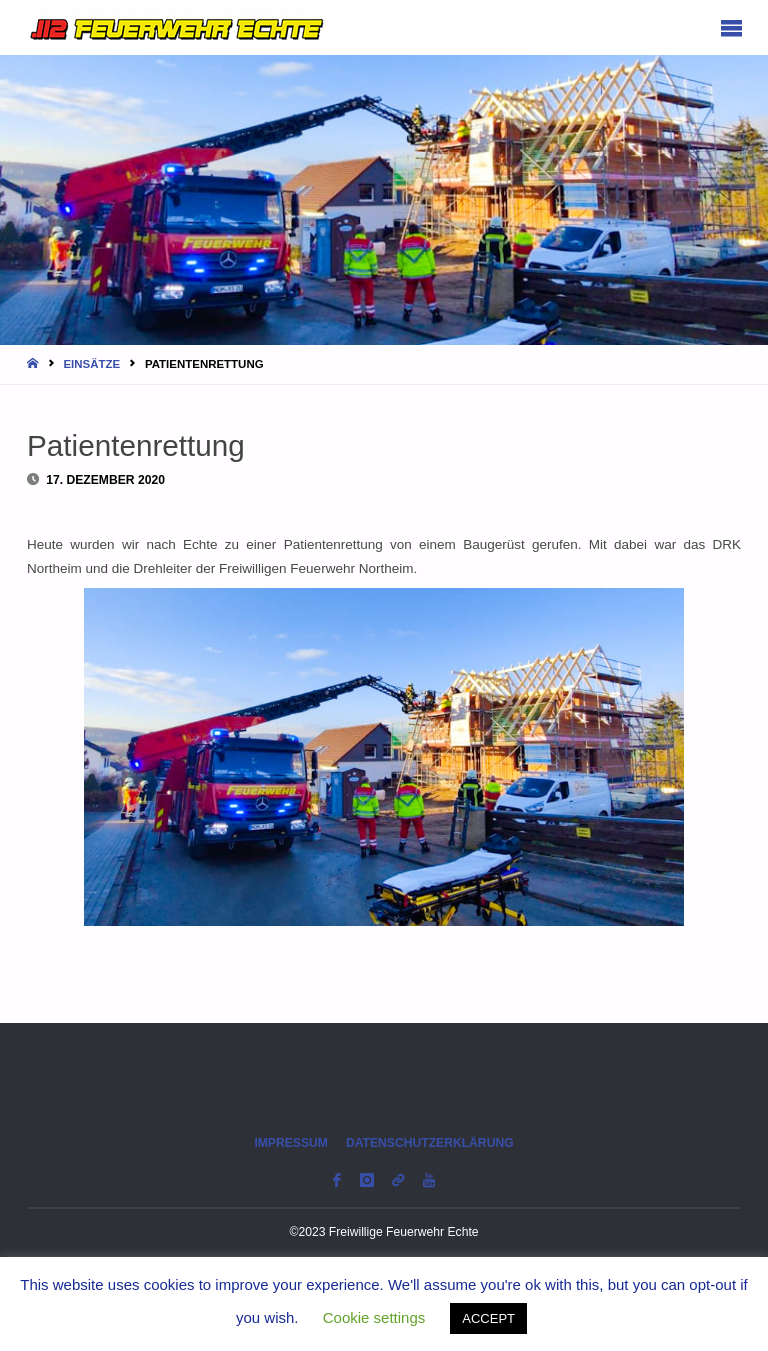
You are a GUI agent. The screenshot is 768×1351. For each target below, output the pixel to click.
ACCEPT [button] (488, 1318)
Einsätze (91, 364)
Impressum (291, 1143)
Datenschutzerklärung (430, 1143)
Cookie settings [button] (374, 1317)
